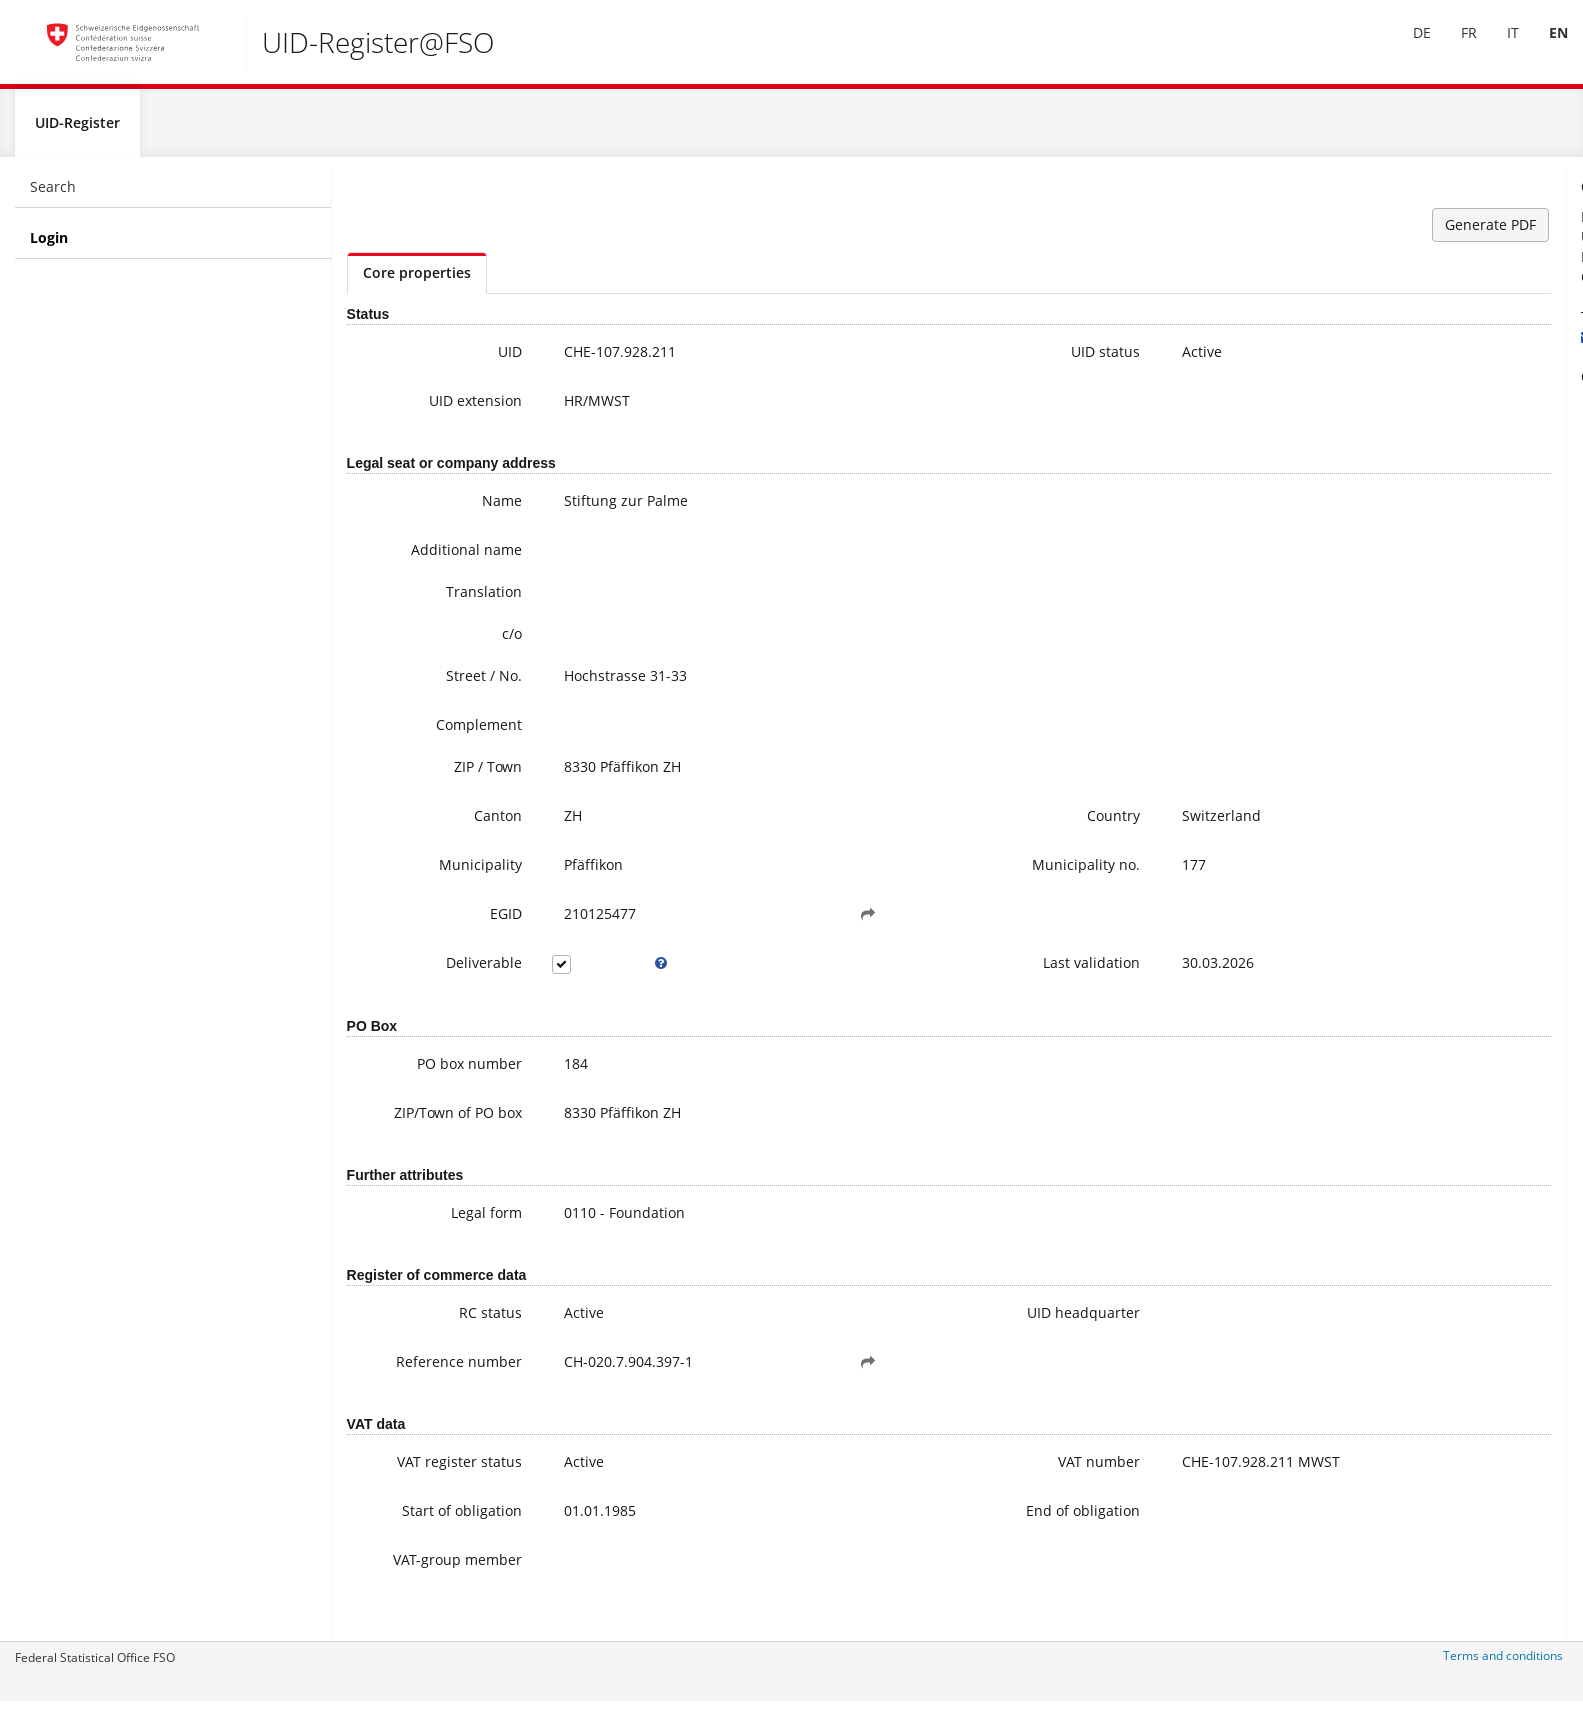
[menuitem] (1407, 49)
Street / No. (437, 684)
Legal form (439, 1221)
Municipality (433, 873)
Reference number (412, 1370)
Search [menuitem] (53, 195)
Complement (432, 733)
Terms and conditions (1503, 1664)
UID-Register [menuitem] (77, 131)
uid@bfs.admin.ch (1376, 345)
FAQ (1349, 475)
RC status (443, 1321)
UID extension (428, 409)
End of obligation (893, 1519)
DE (1407, 48)
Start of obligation (415, 1519)
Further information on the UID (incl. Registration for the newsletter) (1440, 435)
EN (1543, 48)
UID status (915, 360)
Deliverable (437, 971)
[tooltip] (590, 972)
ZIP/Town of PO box (411, 1121)
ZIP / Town (441, 775)
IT (1498, 48)
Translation (437, 600)
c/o (465, 642)
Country (923, 824)
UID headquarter (893, 1321)
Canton (451, 824)
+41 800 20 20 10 (1380, 325)
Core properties (417, 281)
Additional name (419, 558)
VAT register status (412, 1470)
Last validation (901, 971)
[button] (749, 923)
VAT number (909, 1470)
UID (463, 360)
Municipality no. (896, 873)
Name (455, 509)
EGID (459, 922)
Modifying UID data (1400, 495)
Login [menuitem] (49, 246)
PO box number (422, 1072)
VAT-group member (441, 1578)
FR (1454, 48)
